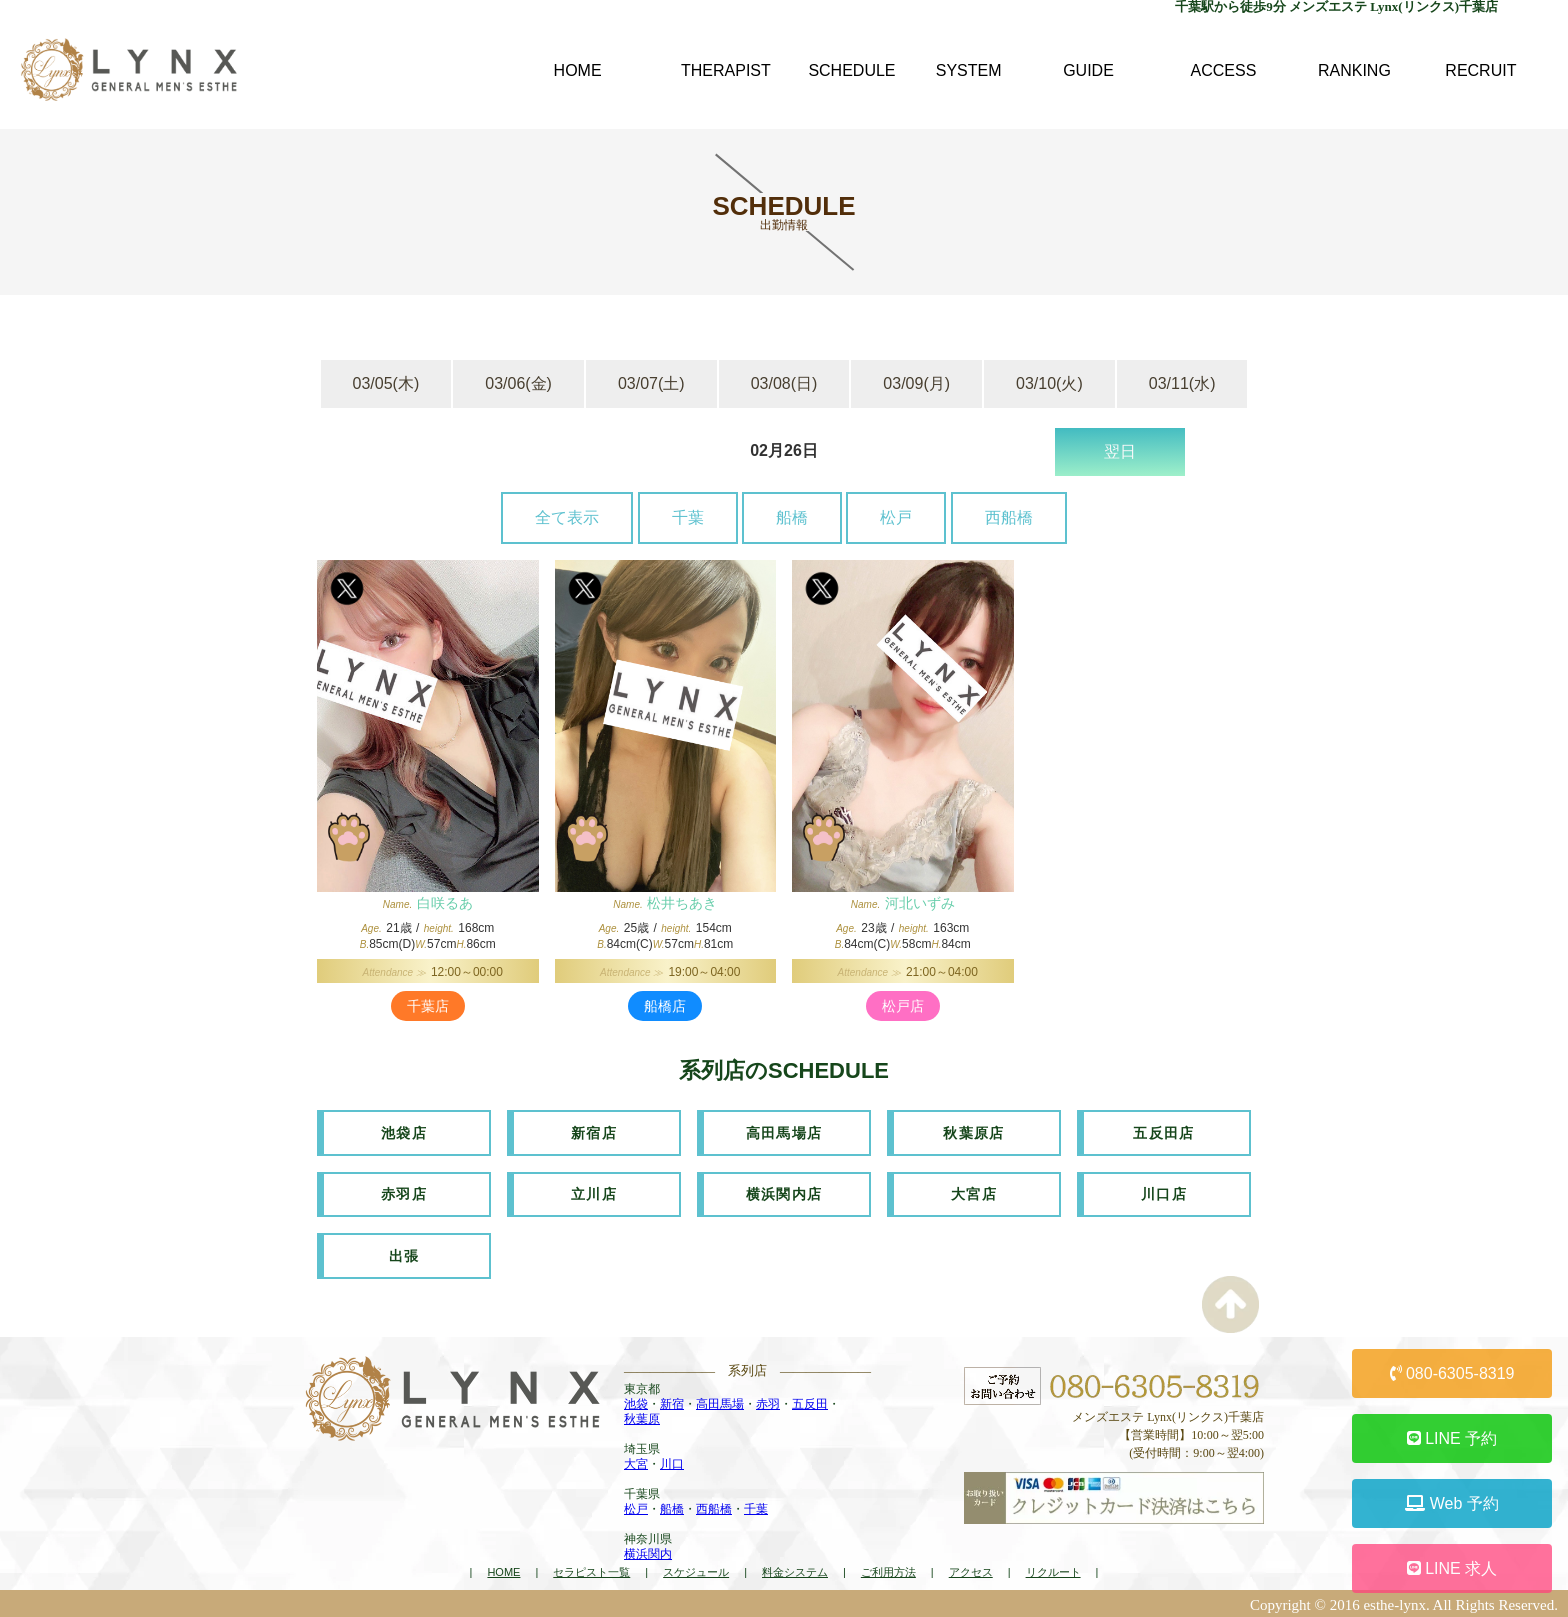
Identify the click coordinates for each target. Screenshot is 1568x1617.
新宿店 (594, 1132)
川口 (672, 1462)
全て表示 (567, 517)
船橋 (792, 517)
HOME (503, 1570)
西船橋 (1009, 517)
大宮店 (974, 1193)
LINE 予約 (1452, 1438)
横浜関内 (648, 1552)
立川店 (594, 1193)
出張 (404, 1254)
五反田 (810, 1402)
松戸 (896, 517)
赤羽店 (404, 1193)
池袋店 (404, 1132)
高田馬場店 (784, 1132)
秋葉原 (642, 1417)
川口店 (1164, 1193)
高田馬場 (720, 1402)
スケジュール (696, 1570)
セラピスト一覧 (591, 1570)
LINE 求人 (1452, 1568)
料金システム (795, 1570)
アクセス (971, 1570)
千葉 (688, 517)
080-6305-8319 (1452, 1373)
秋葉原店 (974, 1132)
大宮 (636, 1462)
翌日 (1120, 451)
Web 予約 (1452, 1503)
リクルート (1053, 1570)
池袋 (636, 1402)
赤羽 (768, 1402)
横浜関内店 (784, 1193)
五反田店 (1164, 1132)
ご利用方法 (888, 1570)
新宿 (672, 1402)
